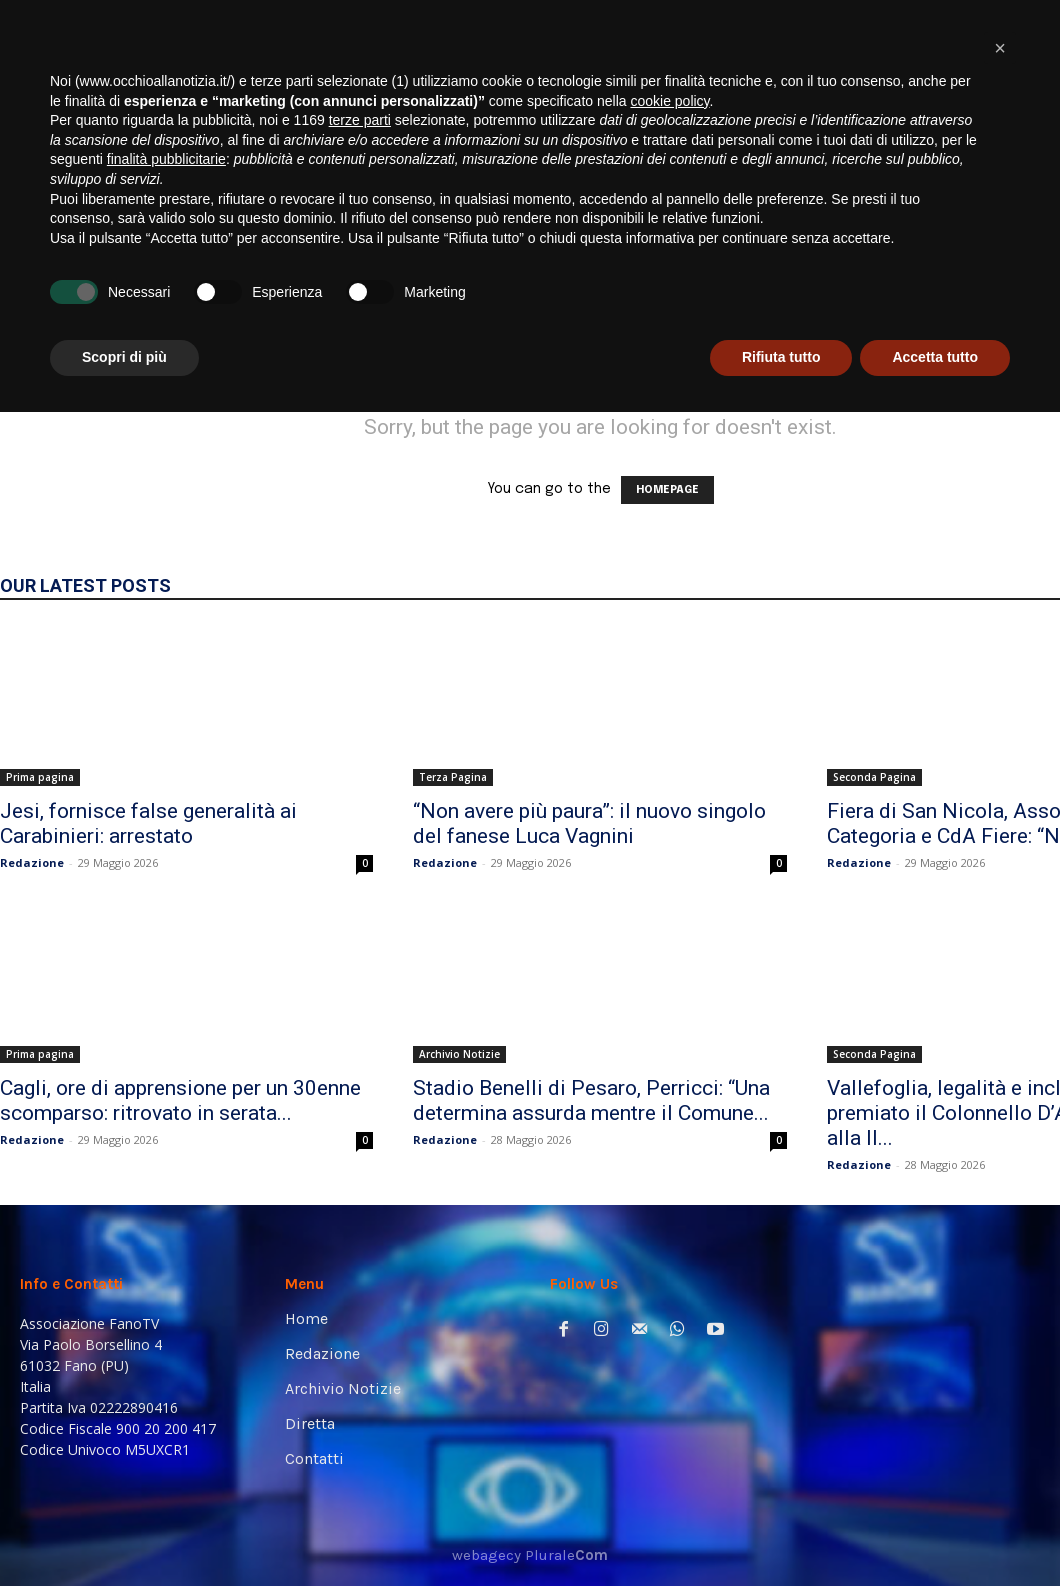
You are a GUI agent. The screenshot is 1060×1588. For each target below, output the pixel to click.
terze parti (360, 1296)
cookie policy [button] (669, 1277)
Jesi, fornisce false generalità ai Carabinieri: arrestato (148, 823)
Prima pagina (40, 777)
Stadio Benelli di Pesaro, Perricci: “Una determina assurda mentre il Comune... (591, 1100)
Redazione (32, 862)
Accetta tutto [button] (935, 1533)
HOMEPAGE (667, 490)
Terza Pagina (453, 777)
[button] (1014, 272)
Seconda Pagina (874, 777)
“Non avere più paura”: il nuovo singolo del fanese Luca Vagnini (589, 823)
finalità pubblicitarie (166, 1335)
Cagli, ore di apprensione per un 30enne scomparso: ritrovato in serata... (180, 1100)
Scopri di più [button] (124, 1533)
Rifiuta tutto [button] (781, 1533)
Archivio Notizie (459, 1054)
